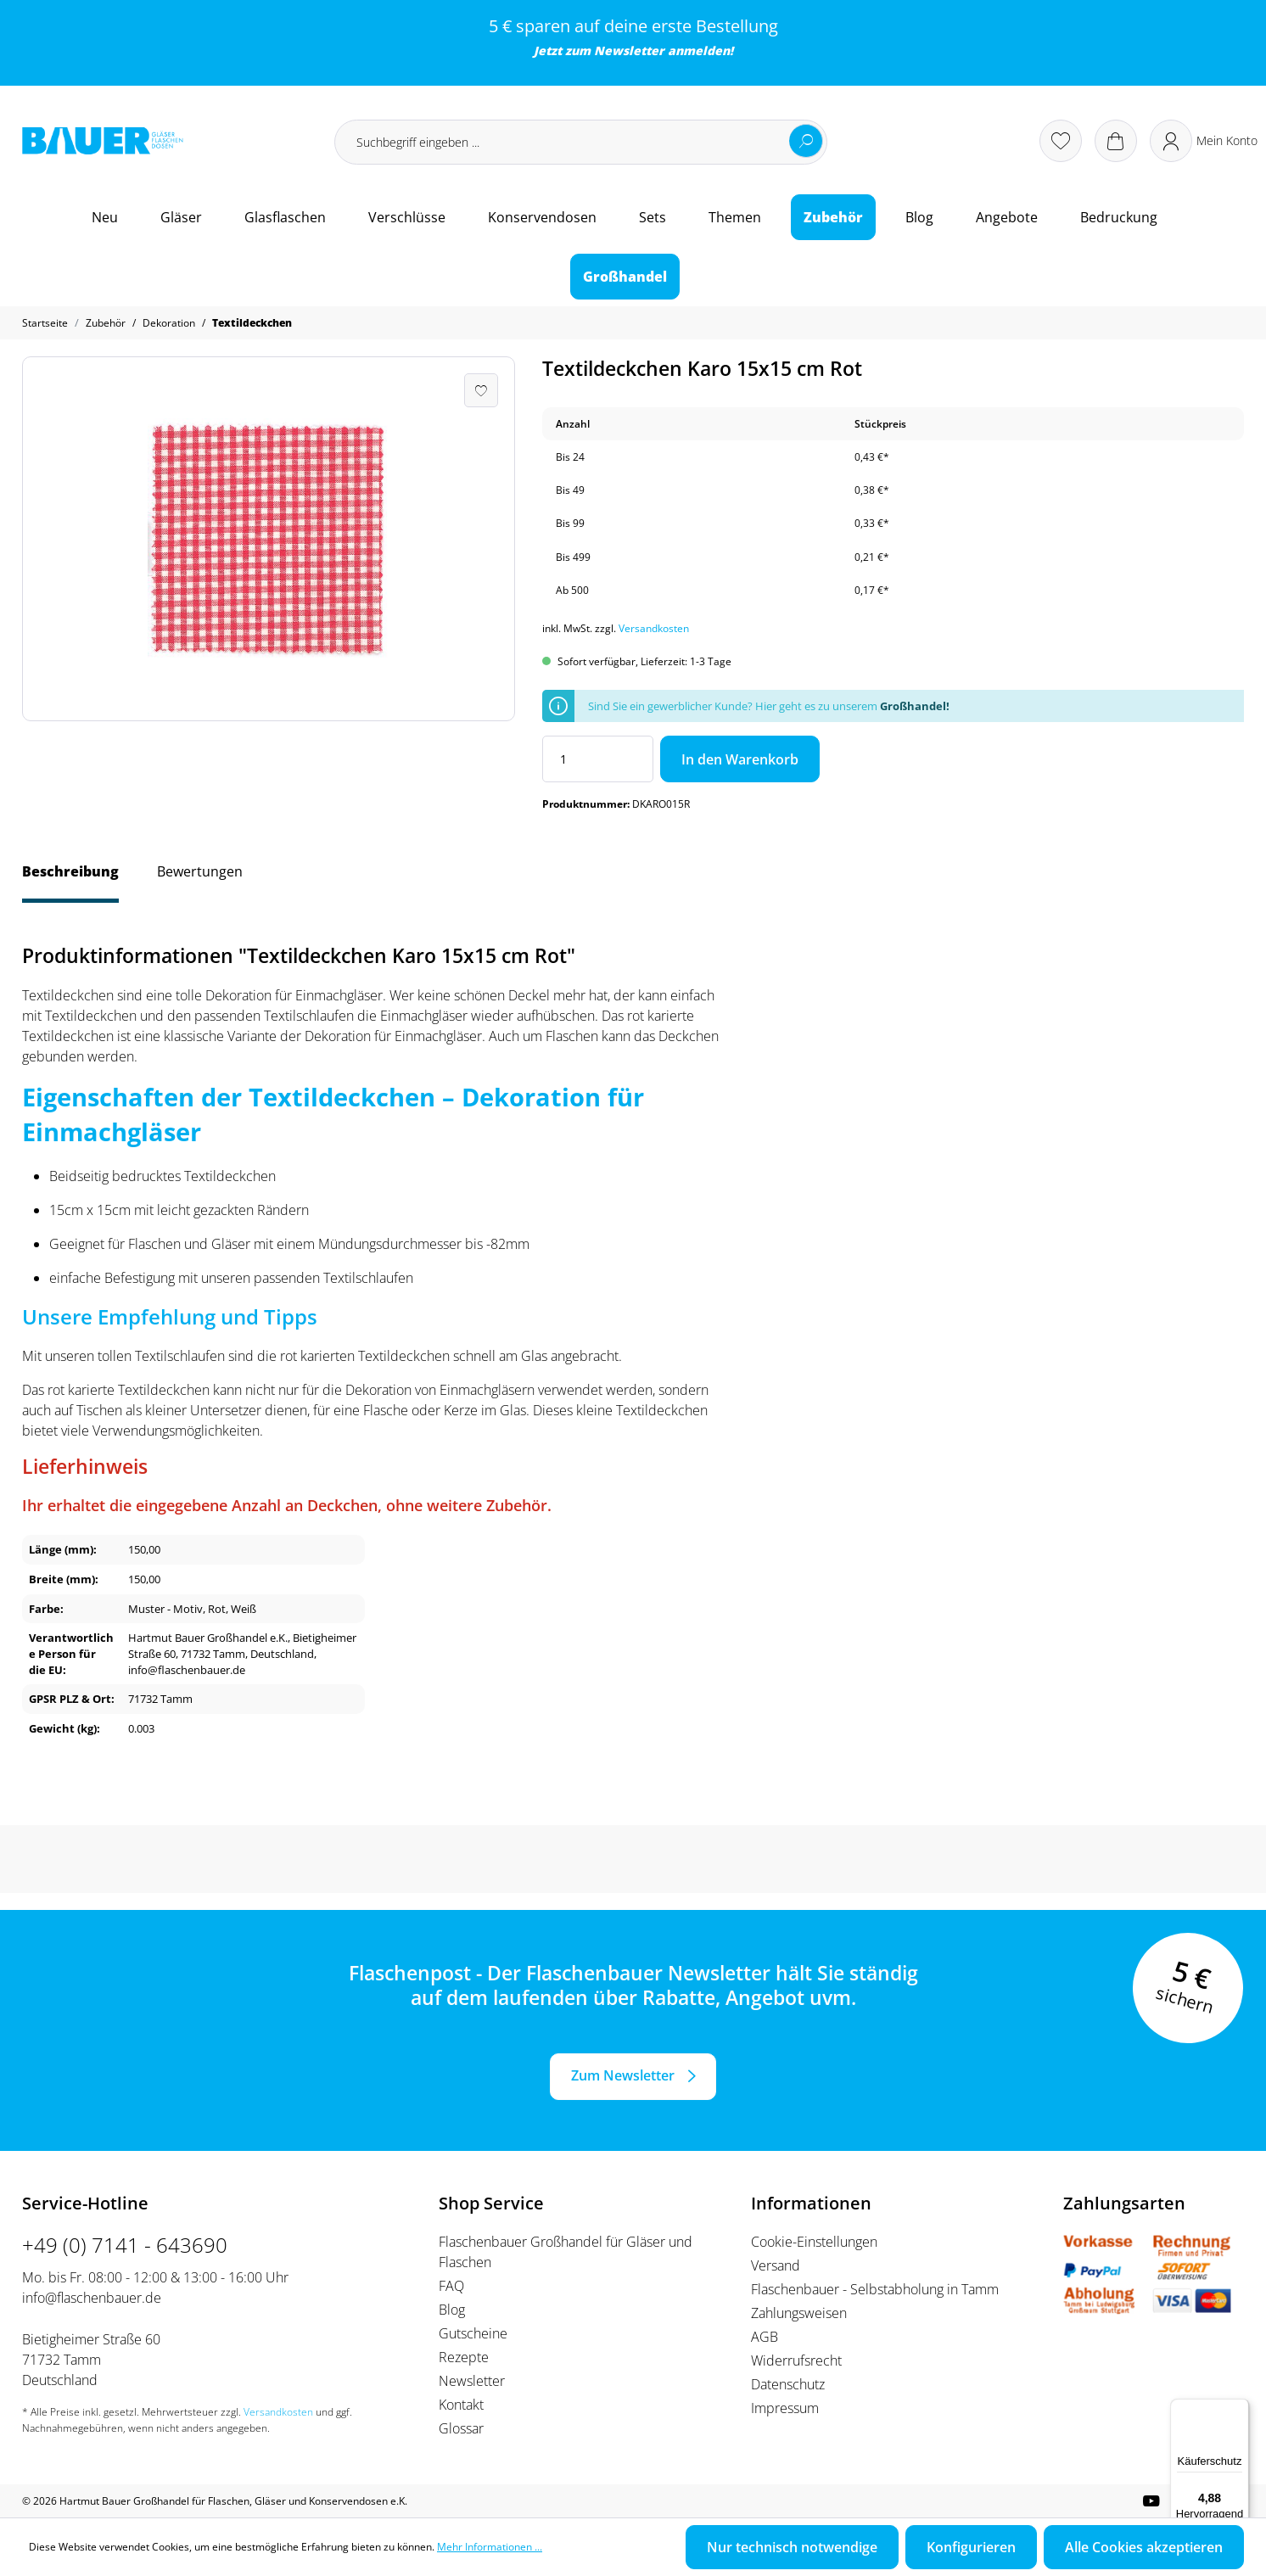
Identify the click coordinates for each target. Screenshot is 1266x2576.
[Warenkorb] (1116, 141)
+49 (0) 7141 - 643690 (124, 2245)
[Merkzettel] (1060, 141)
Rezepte (464, 2357)
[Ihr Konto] (1204, 141)
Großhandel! (915, 706)
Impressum (785, 2408)
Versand (775, 2265)
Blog (452, 2309)
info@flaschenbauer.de (91, 2297)
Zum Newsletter (623, 2075)
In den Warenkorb (739, 759)
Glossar (461, 2428)
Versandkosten (654, 628)
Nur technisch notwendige (792, 2547)
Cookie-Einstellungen (814, 2241)
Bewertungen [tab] (200, 871)
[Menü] (1239, 2409)
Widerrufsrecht (796, 2360)
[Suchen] (806, 141)
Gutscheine (473, 2333)
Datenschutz (788, 2384)
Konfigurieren (971, 2547)
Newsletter (629, 50)
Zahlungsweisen (799, 2313)
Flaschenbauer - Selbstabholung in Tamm (875, 2289)
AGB (764, 2336)
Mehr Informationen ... (489, 2547)
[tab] (70, 880)
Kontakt (461, 2404)
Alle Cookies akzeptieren (1144, 2547)
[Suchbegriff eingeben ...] (580, 142)
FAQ (451, 2285)
